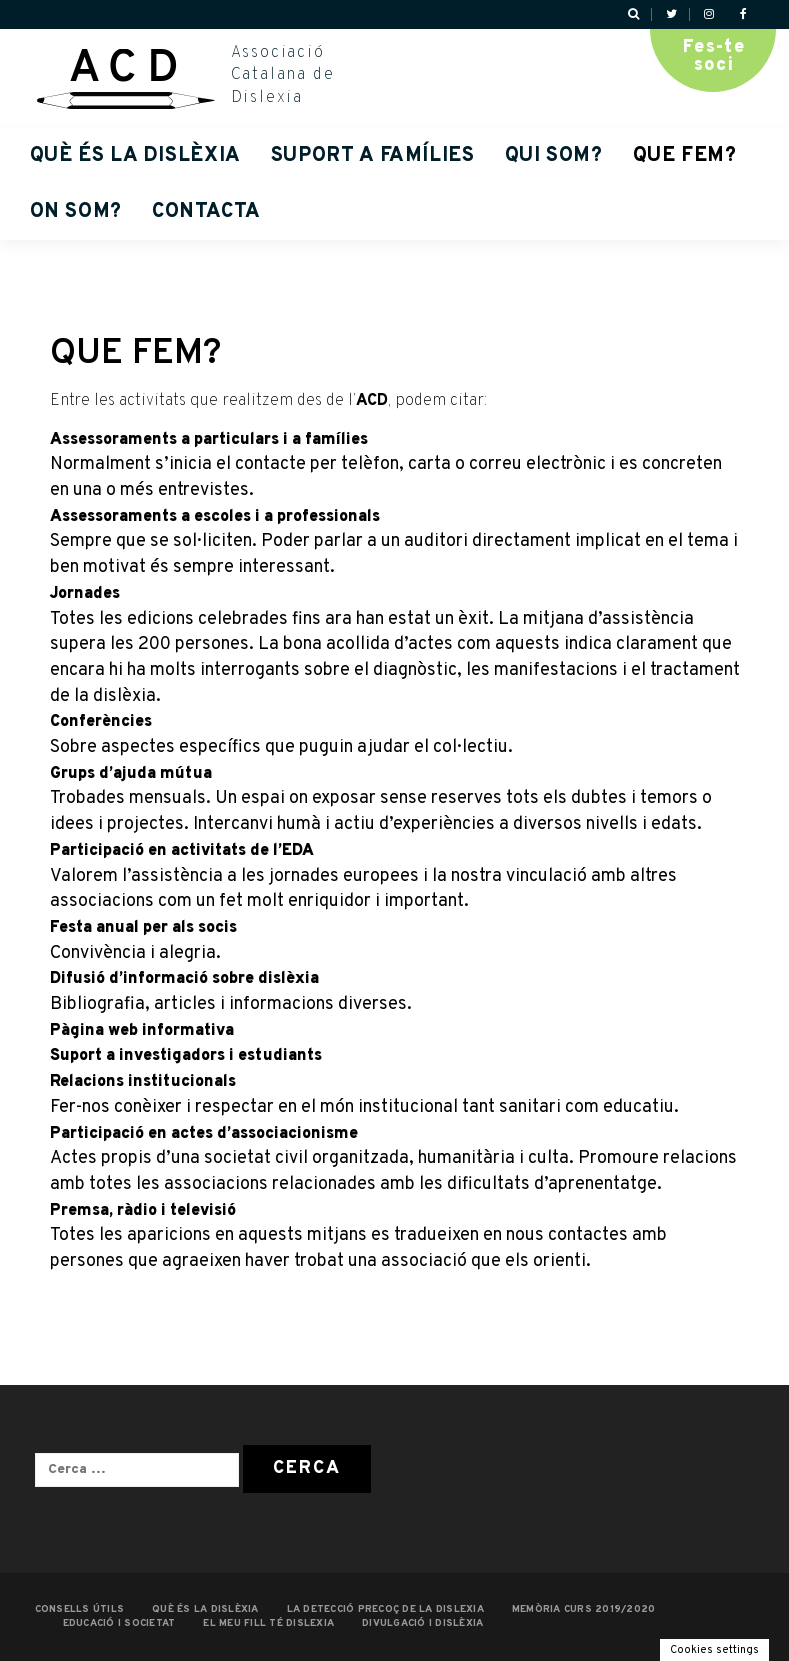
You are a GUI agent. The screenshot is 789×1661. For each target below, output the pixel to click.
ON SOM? (76, 212)
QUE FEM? (685, 156)
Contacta (206, 212)
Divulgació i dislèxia (422, 1623)
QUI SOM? (554, 156)
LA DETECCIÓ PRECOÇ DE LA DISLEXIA (385, 1609)
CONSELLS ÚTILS (80, 1609)
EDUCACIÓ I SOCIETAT (119, 1623)
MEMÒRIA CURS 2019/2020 (584, 1609)
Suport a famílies (373, 156)
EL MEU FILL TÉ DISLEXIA (268, 1623)
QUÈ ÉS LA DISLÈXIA (135, 156)
